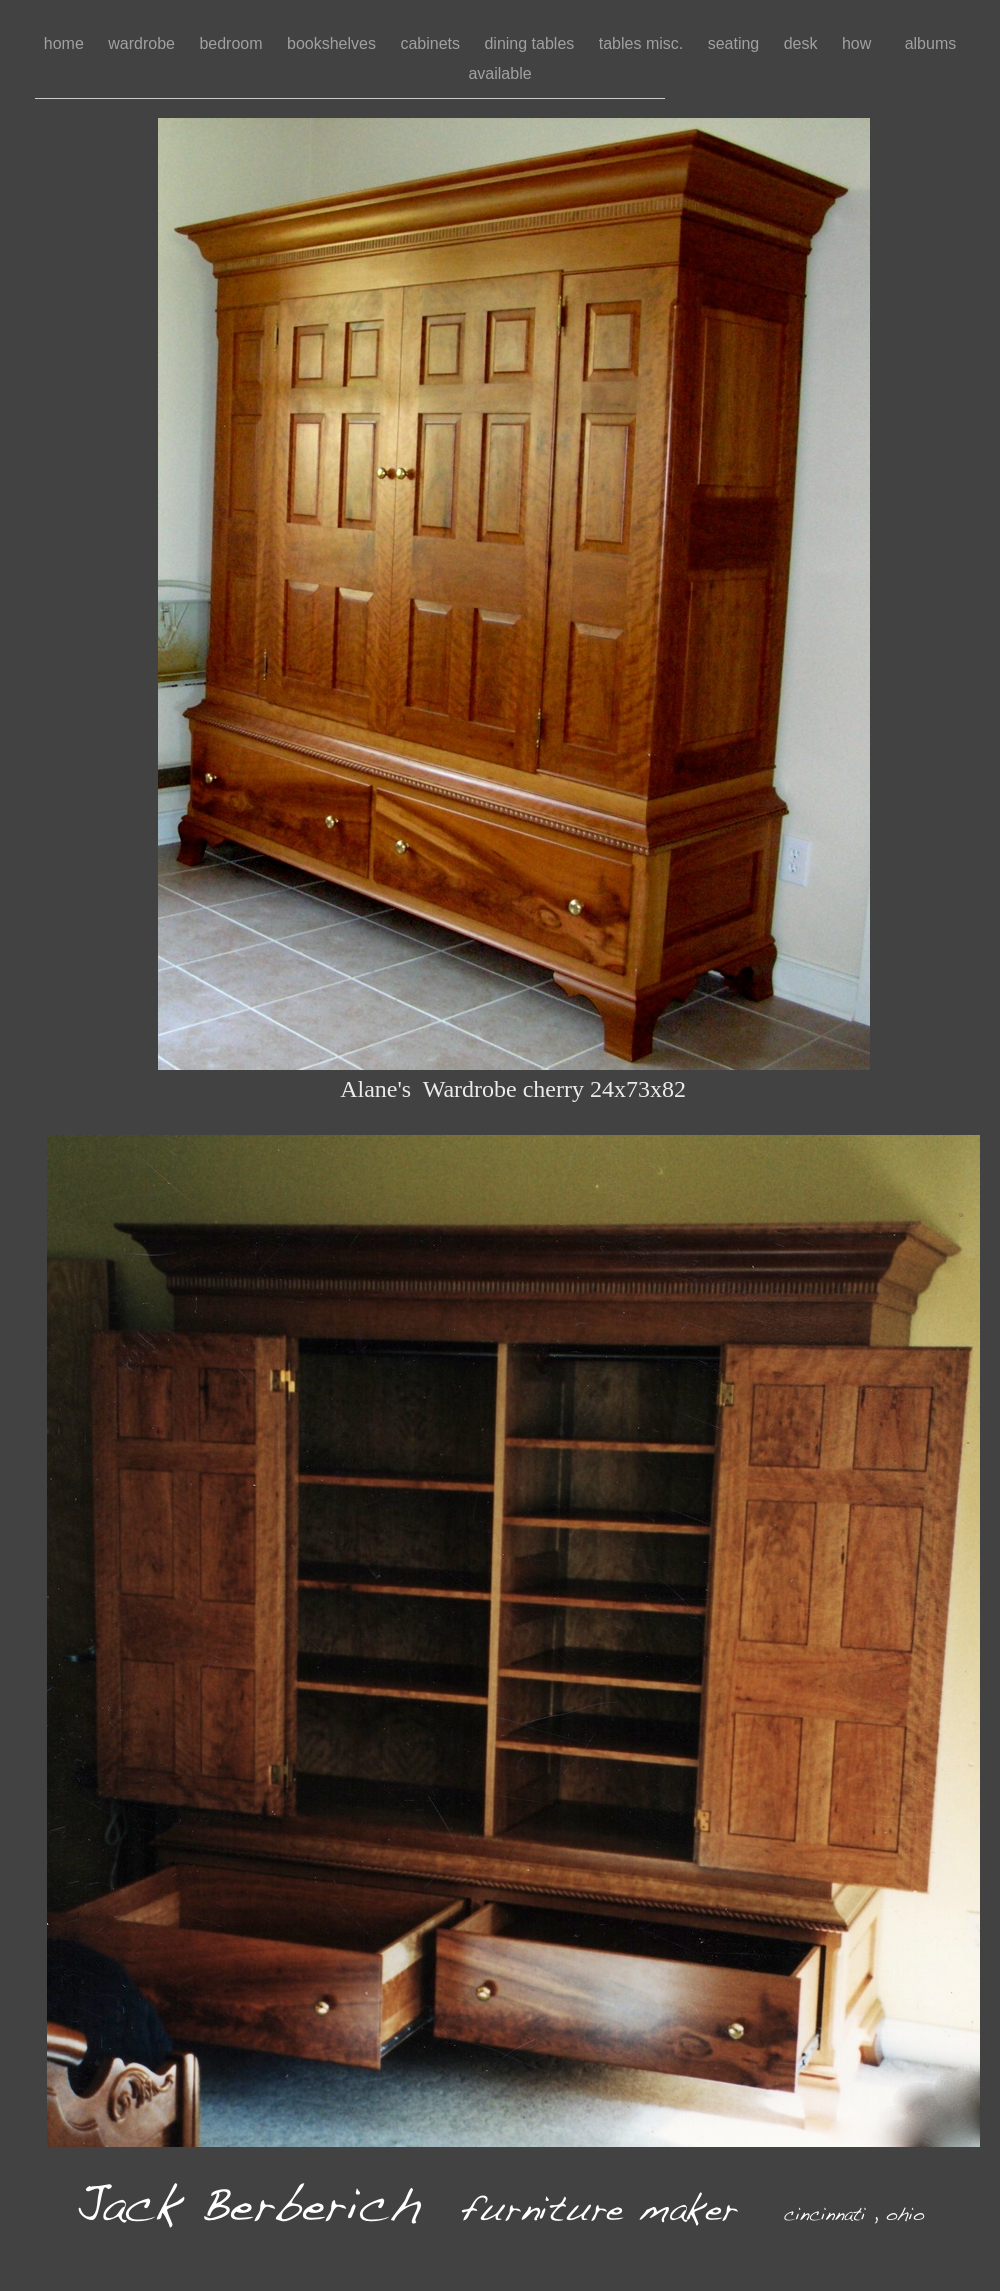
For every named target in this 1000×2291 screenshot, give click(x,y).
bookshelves (333, 43)
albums (931, 43)
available (499, 73)
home (66, 43)
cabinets (432, 43)
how (863, 43)
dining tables (531, 43)
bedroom (233, 43)
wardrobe (143, 43)
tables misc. (643, 43)
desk (803, 43)
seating (736, 43)
